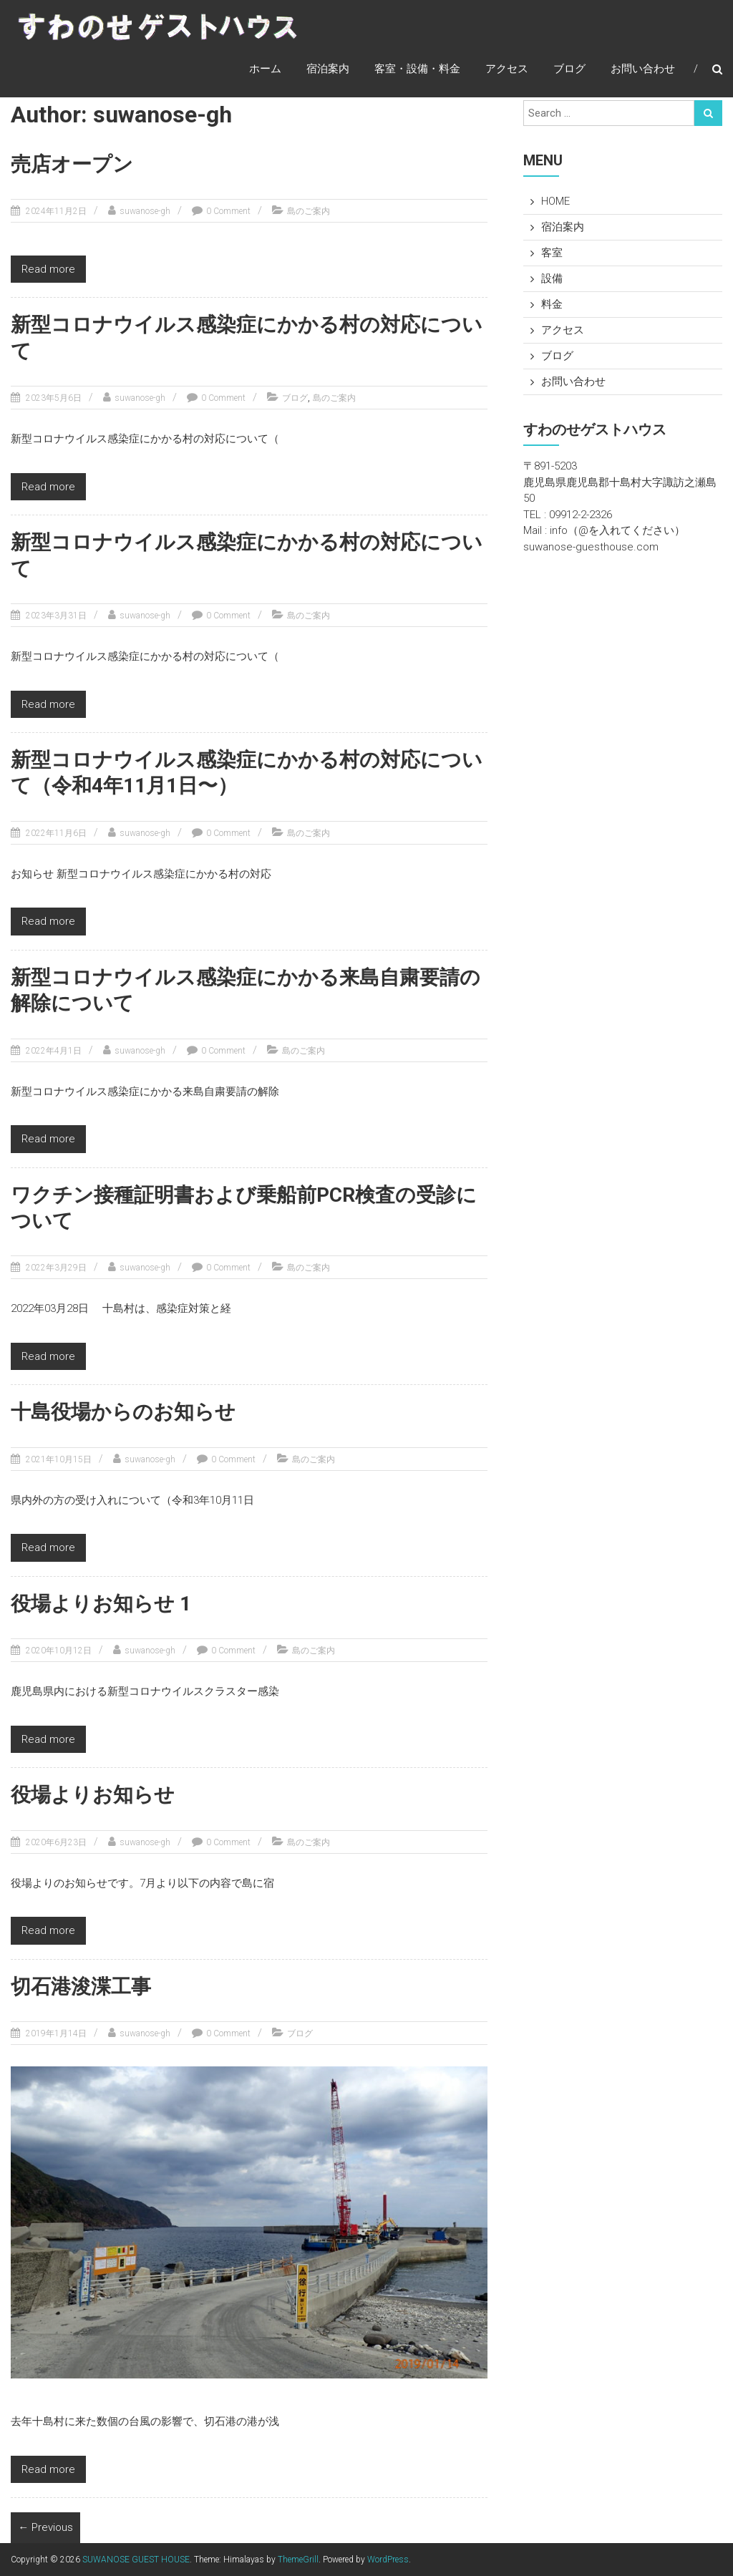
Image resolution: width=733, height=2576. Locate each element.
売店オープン (72, 164)
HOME (555, 201)
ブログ (569, 68)
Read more (48, 269)
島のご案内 (308, 211)
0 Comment (228, 211)
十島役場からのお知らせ (123, 1412)
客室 (552, 252)
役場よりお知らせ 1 (101, 1603)
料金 (552, 304)
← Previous (45, 2527)
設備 (552, 278)
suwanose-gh (145, 211)
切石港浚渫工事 (81, 1986)
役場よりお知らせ (93, 1795)
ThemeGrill (298, 2560)
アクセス (506, 68)
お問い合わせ (643, 68)
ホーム (265, 68)
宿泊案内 (327, 68)
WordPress (388, 2560)
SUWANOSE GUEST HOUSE (136, 2560)
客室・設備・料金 (417, 68)
